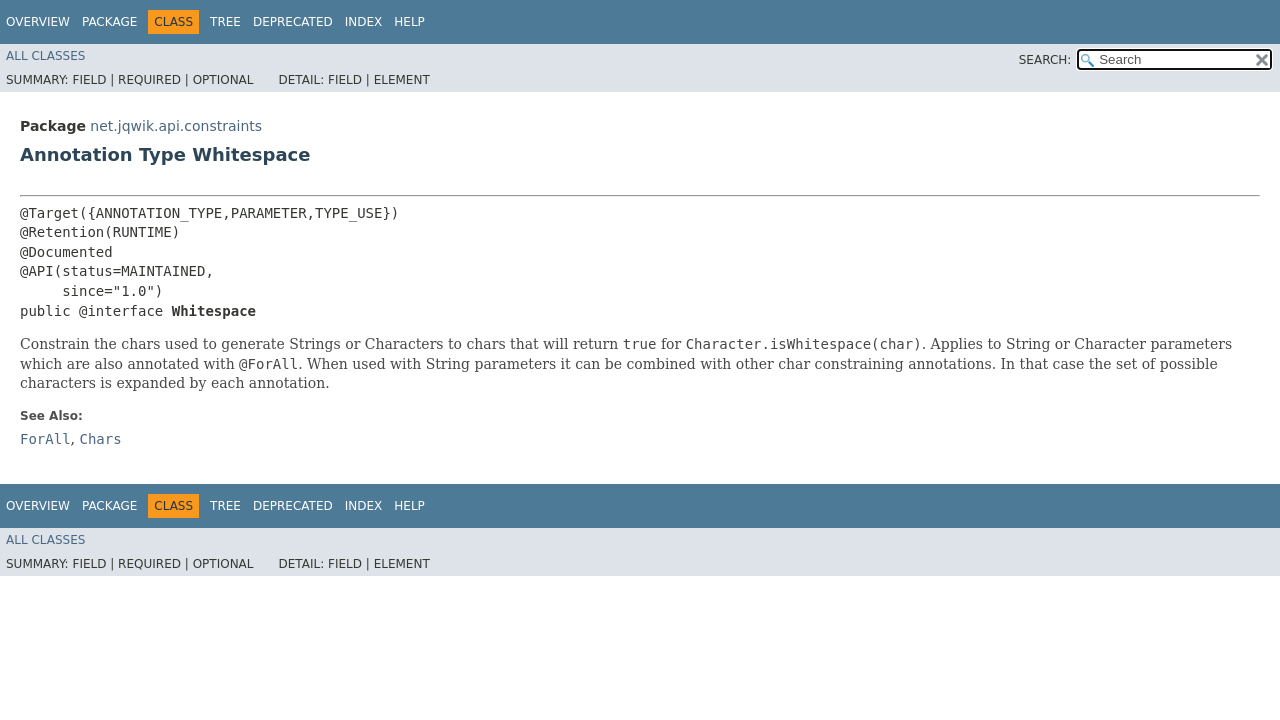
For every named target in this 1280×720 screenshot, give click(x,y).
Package (109, 22)
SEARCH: (1045, 60)
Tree (225, 22)
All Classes (45, 56)
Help (409, 22)
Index (364, 22)
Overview (38, 22)
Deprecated (293, 22)
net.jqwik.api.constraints (176, 126)
